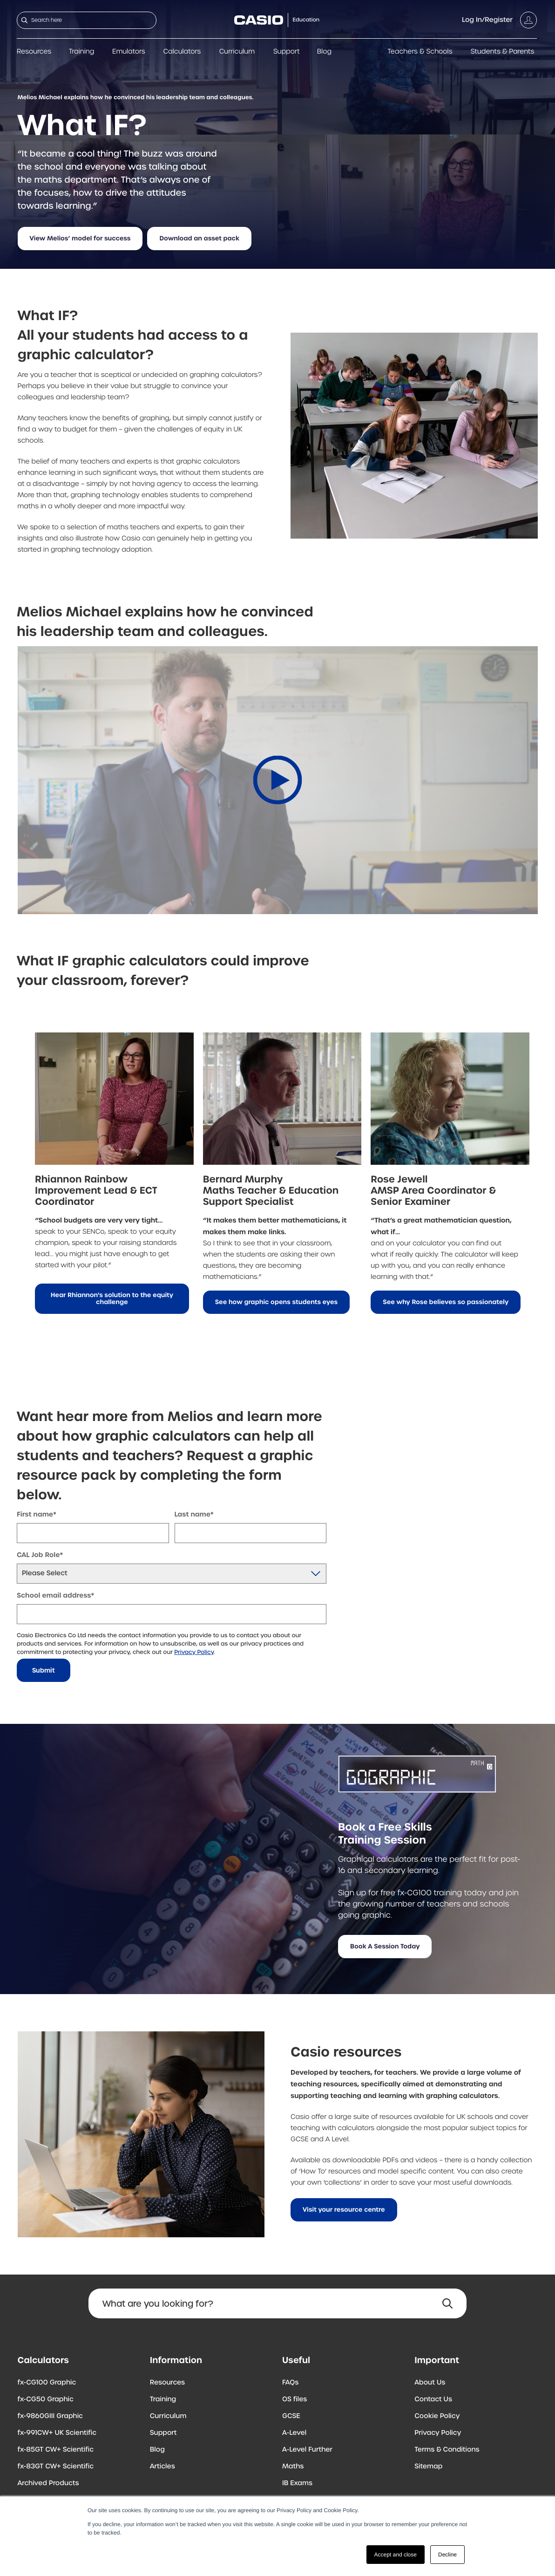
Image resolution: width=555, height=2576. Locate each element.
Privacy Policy (194, 1652)
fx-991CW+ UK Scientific (57, 2433)
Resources (34, 52)
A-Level (294, 2433)
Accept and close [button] (395, 2554)
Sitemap (428, 2466)
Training (82, 52)
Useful (296, 2360)
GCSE (291, 2416)
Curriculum (237, 52)
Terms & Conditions (446, 2450)
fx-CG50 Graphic (46, 2399)
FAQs (290, 2382)
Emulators (128, 52)
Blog (324, 52)
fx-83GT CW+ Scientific (56, 2466)
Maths (293, 2466)
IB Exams (297, 2483)
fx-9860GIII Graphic (50, 2416)
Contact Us (433, 2399)
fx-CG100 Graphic (47, 2382)
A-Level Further (307, 2450)
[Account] (499, 20)
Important (436, 2360)
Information (176, 2360)
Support (286, 52)
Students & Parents (503, 52)
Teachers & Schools (419, 52)
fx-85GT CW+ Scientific (56, 2450)
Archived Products (48, 2483)
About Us (429, 2382)
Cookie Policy (437, 2416)
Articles (162, 2466)
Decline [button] (447, 2554)
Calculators (182, 52)
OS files (294, 2399)
